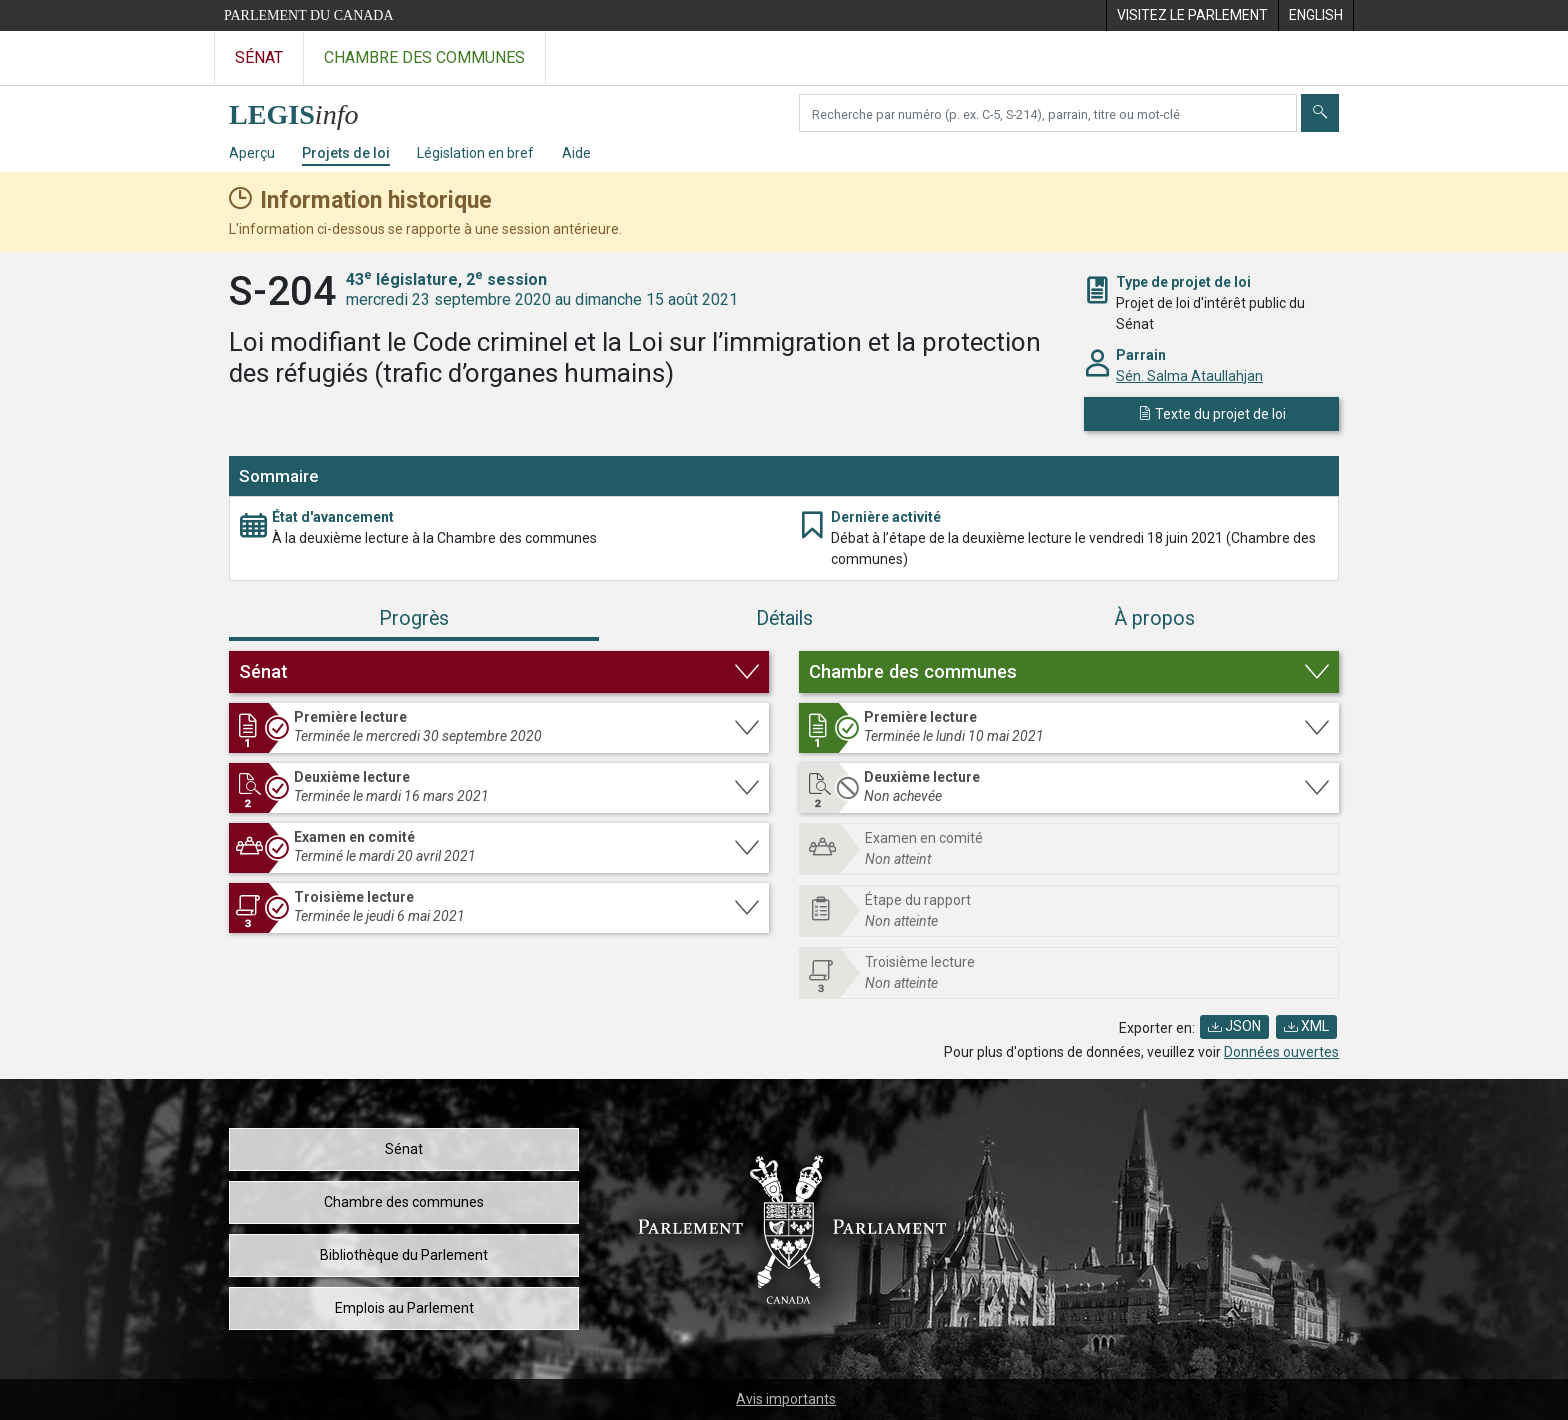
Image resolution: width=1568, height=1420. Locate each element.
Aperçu (252, 153)
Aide (576, 153)
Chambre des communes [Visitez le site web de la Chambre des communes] (424, 57)
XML (1306, 1026)
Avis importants (786, 1399)
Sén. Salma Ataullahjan (1189, 376)
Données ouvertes (1281, 1052)
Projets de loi (346, 153)
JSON (1234, 1026)
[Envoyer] (1320, 113)
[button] (499, 672)
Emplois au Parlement (404, 1308)
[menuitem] (1192, 15)
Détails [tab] (784, 618)
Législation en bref (475, 153)
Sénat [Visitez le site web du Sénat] (259, 57)
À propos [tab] (1154, 618)
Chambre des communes (404, 1202)
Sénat (404, 1149)
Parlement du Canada (309, 15)
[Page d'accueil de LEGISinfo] (305, 109)
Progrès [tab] (414, 618)
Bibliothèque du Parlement (404, 1255)
